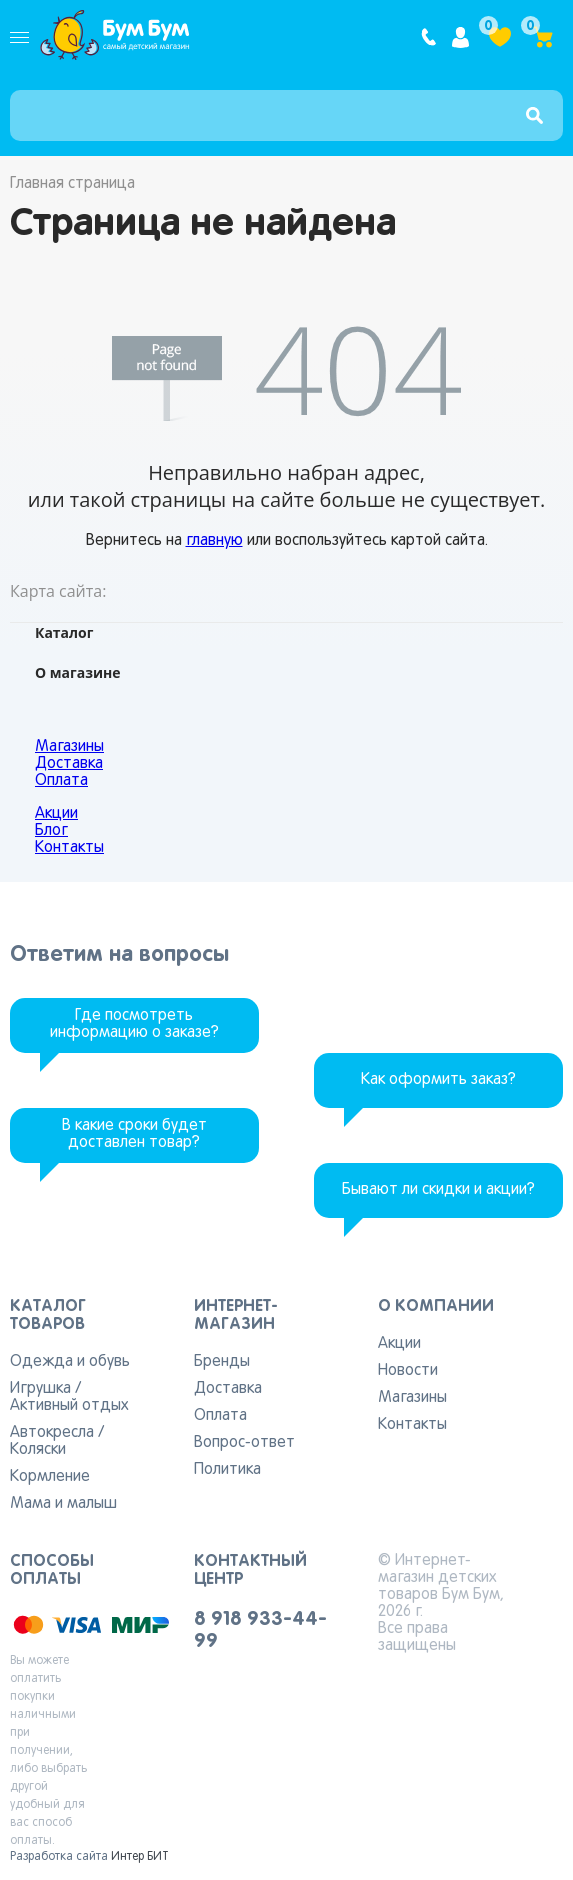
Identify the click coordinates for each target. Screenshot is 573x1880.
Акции (56, 814)
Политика (227, 1470)
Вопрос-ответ (244, 1443)
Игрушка (40, 1389)
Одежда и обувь (70, 1362)
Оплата (61, 781)
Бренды (222, 1362)
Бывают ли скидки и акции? (438, 1190)
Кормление (50, 1477)
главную (214, 541)
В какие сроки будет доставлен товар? (134, 1134)
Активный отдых (69, 1406)
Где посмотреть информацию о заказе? (134, 1024)
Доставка (69, 764)
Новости (408, 1371)
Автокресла (52, 1433)
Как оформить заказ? (438, 1080)
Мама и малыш (63, 1504)
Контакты (69, 848)
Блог (51, 831)
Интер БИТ (140, 1857)
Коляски (38, 1450)
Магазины (69, 747)
